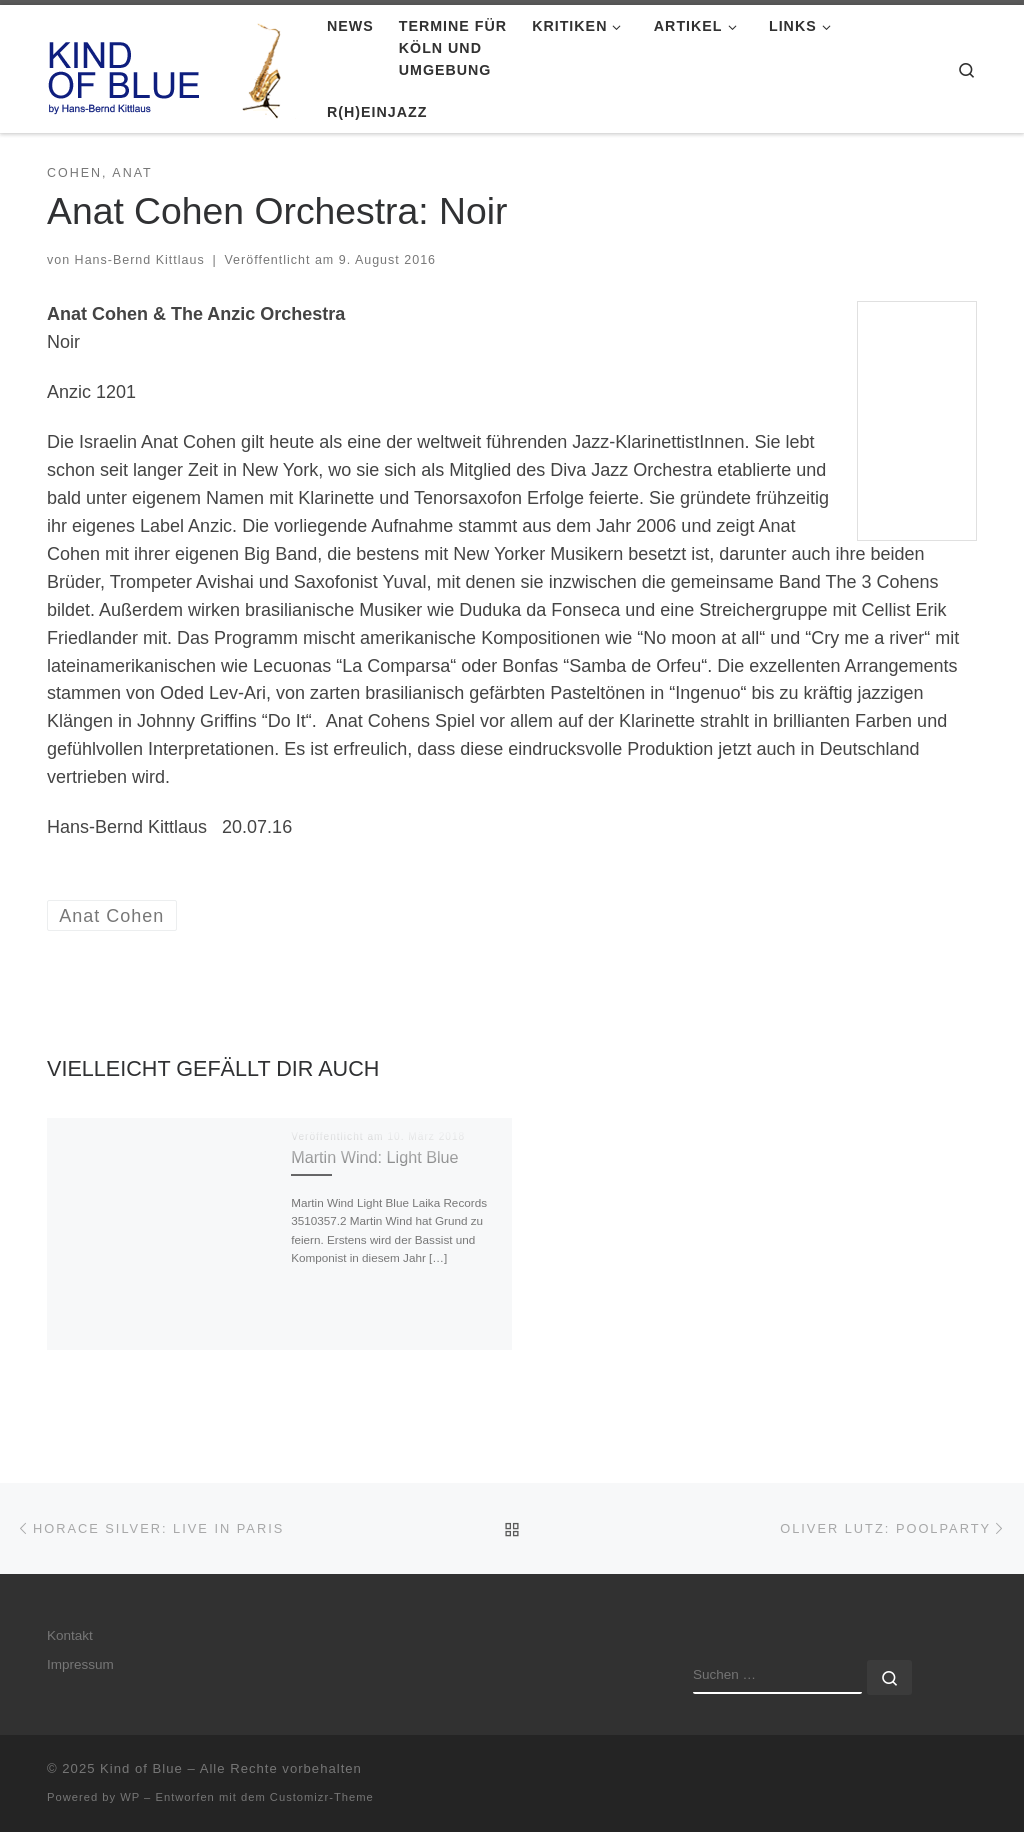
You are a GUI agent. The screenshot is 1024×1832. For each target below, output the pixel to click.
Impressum (80, 1664)
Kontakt (70, 1635)
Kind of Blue (141, 1768)
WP (130, 1797)
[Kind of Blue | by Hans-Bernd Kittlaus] (172, 66)
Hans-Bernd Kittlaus (140, 260)
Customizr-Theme (322, 1797)
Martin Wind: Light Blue (374, 1157)
